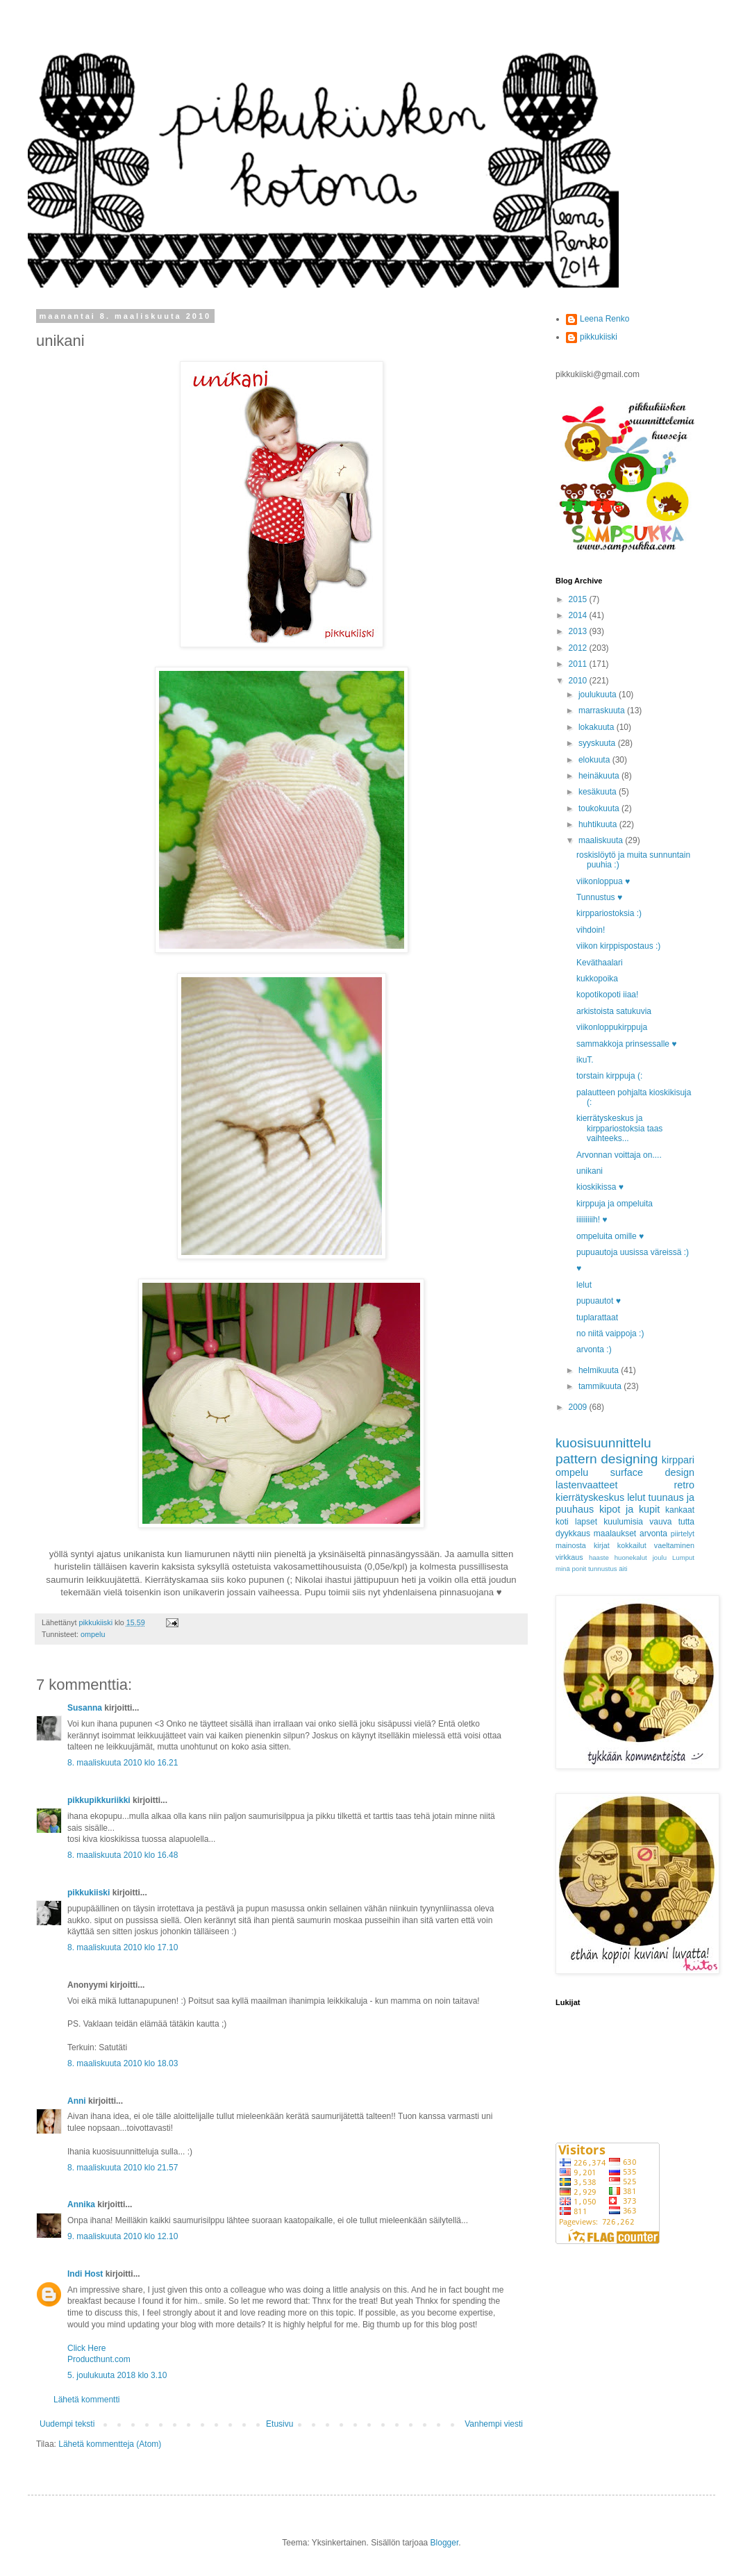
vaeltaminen (674, 1545)
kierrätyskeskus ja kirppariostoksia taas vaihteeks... (619, 1128)
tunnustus (602, 1568)
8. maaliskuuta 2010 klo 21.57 (122, 2167)
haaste (599, 1557)
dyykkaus (573, 1533)
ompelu (93, 1634)
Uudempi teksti (67, 2424)
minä (563, 1568)
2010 (579, 680)
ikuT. (585, 1060)
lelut (584, 1285)
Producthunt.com (99, 2359)
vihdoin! (590, 930)
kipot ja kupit (629, 1509)
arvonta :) (594, 1349)
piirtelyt (682, 1533)
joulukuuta (598, 694)
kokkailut (631, 1545)
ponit (578, 1568)
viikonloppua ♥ (603, 881)
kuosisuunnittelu (603, 1443)
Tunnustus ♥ (599, 897)
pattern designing (607, 1459)
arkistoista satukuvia (613, 1011)
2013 (579, 631)
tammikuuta (601, 1386)
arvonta (653, 1533)
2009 (579, 1407)
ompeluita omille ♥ (610, 1236)
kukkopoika (597, 978)
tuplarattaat (597, 1317)
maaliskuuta (601, 840)
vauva (660, 1522)
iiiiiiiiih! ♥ (591, 1219)
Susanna (84, 1708)
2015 (579, 599)
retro (684, 1484)
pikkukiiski (88, 1892)
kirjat (602, 1545)
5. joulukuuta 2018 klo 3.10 (117, 2375)
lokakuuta (597, 727)
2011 (579, 664)
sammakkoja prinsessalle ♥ (626, 1044)
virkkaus (569, 1557)
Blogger (445, 2543)
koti (562, 1522)
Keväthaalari (599, 962)
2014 (579, 615)
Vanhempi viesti (494, 2424)
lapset (586, 1522)
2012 (579, 648)
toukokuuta (599, 808)
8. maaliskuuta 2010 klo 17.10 (122, 1947)
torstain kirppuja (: (609, 1076)
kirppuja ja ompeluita (614, 1203)
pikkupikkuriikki (99, 1800)
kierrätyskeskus (590, 1497)
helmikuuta (599, 1370)
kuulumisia (623, 1522)
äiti (623, 1568)
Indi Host (85, 2274)
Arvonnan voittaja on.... (619, 1155)
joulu (660, 1557)
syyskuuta (598, 743)
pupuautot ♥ (598, 1301)
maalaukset (615, 1533)
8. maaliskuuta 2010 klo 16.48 (122, 1855)
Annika (81, 2204)
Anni (76, 2101)
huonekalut (631, 1557)
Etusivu (279, 2424)
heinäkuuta (599, 776)
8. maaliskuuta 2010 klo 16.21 (122, 1763)
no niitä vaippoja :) (610, 1333)
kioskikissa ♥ (600, 1187)
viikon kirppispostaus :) (618, 946)
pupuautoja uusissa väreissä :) (632, 1252)
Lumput (683, 1557)
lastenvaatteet (587, 1484)
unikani (589, 1171)
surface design (652, 1472)
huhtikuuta (598, 824)
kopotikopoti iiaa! (607, 994)
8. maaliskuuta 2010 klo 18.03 (122, 2063)
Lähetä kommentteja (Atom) (109, 2444)
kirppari (678, 1459)
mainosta (571, 1545)
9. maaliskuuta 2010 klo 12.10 (122, 2236)
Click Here (86, 2348)
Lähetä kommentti (86, 2399)
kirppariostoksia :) (609, 913)
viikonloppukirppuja (611, 1027)
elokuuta (595, 760)
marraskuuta (602, 710)
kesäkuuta (598, 792)
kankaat (679, 1510)
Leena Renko (604, 319)
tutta (686, 1522)
